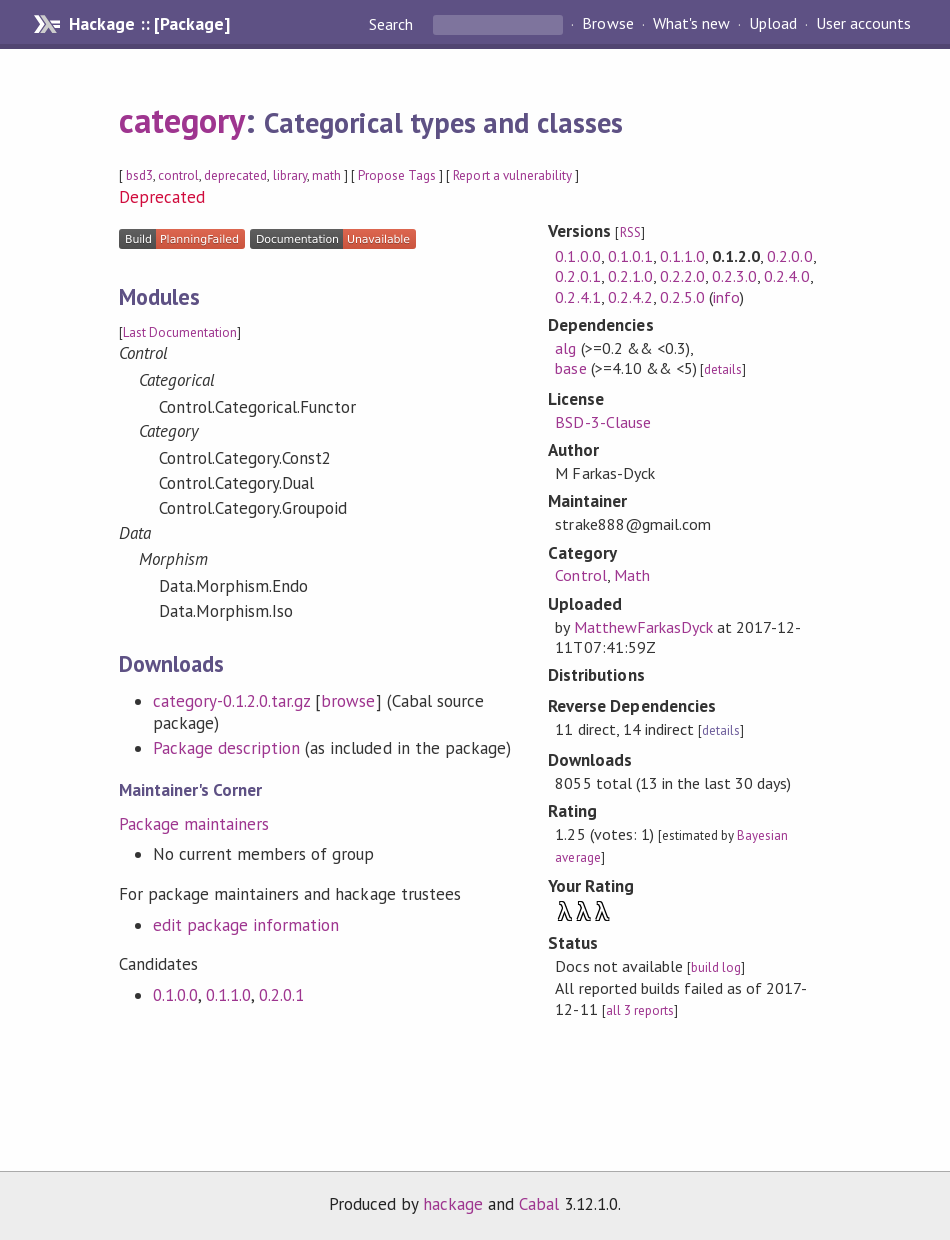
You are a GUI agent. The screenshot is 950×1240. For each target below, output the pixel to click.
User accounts (863, 24)
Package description (226, 748)
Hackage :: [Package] (149, 24)
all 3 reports (640, 1010)
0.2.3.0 (734, 276)
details (723, 369)
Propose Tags (397, 175)
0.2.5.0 (682, 297)
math (326, 175)
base (570, 368)
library (290, 175)
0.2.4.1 (577, 297)
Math (632, 575)
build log (716, 967)
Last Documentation (180, 332)
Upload (773, 24)
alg (565, 348)
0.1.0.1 (630, 256)
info (726, 297)
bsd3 (139, 175)
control (178, 175)
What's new (691, 24)
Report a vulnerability (512, 175)
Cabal (539, 1204)
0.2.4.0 (786, 276)
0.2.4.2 (630, 297)
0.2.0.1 (281, 995)
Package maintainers (194, 824)
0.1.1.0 (228, 995)
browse (348, 701)
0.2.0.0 (789, 256)
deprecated (235, 175)
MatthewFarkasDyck (643, 627)
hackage (453, 1204)
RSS (630, 232)
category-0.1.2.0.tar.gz (232, 701)
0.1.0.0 (175, 995)
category (182, 120)
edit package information (246, 925)
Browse (607, 24)
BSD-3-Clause (602, 422)
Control (580, 575)
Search (393, 24)
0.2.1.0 (630, 276)
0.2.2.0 (682, 276)
